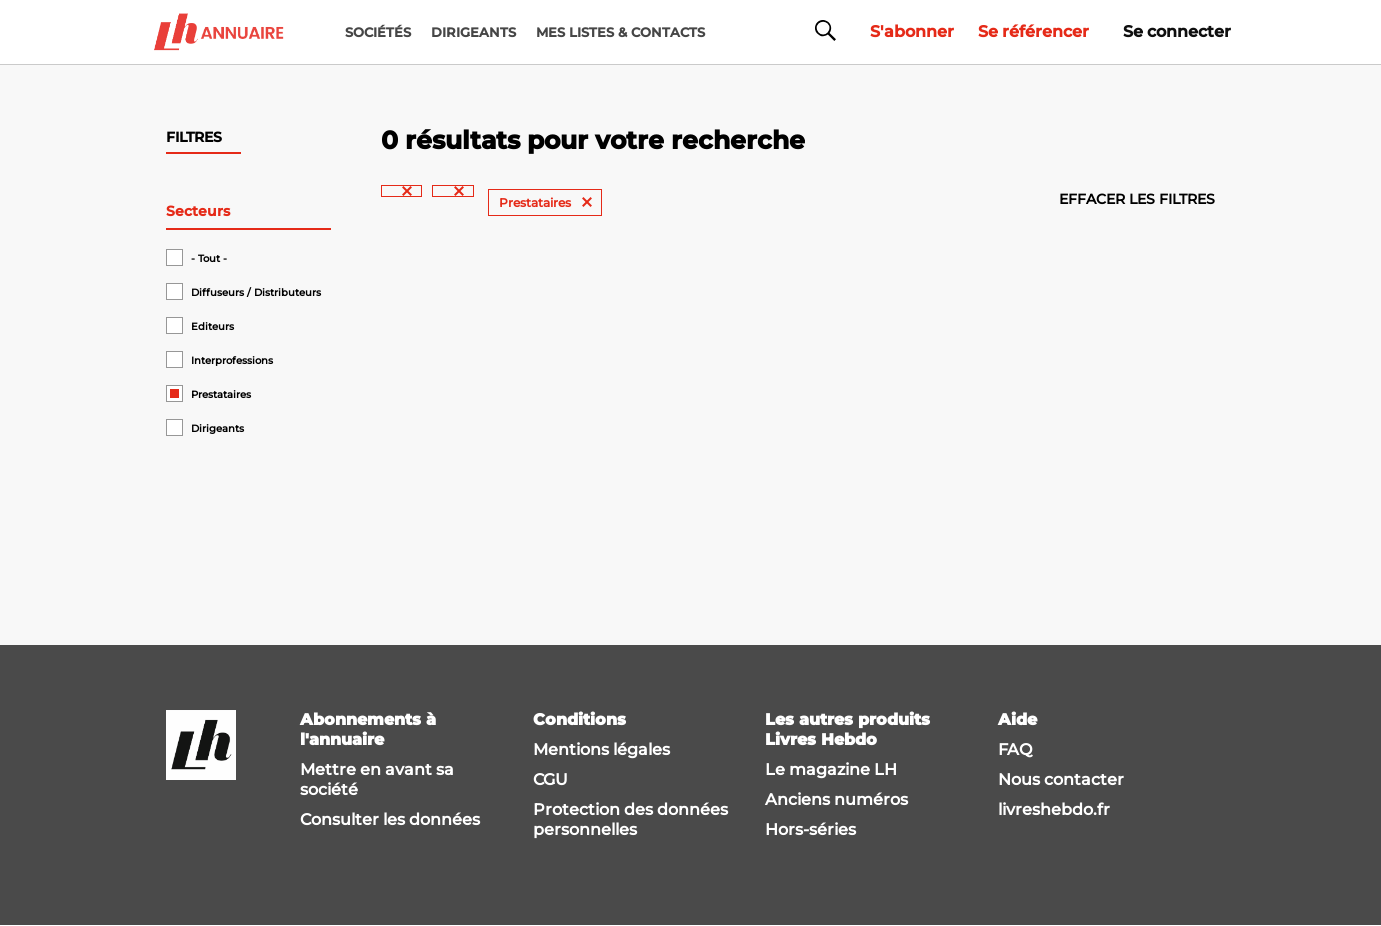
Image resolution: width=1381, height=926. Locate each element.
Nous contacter (1061, 779)
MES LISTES (620, 32)
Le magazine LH (831, 769)
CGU (550, 779)
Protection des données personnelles (630, 819)
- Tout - (209, 258)
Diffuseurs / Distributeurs (256, 292)
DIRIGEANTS (473, 32)
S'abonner (912, 31)
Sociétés (378, 32)
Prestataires (221, 394)
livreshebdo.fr (1054, 809)
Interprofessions (232, 360)
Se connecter (1177, 31)
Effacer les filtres (1137, 199)
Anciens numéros (836, 799)
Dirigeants (217, 428)
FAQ (1015, 749)
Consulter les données (390, 819)
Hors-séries (810, 829)
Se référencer (1033, 31)
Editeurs (212, 326)
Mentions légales (601, 749)
